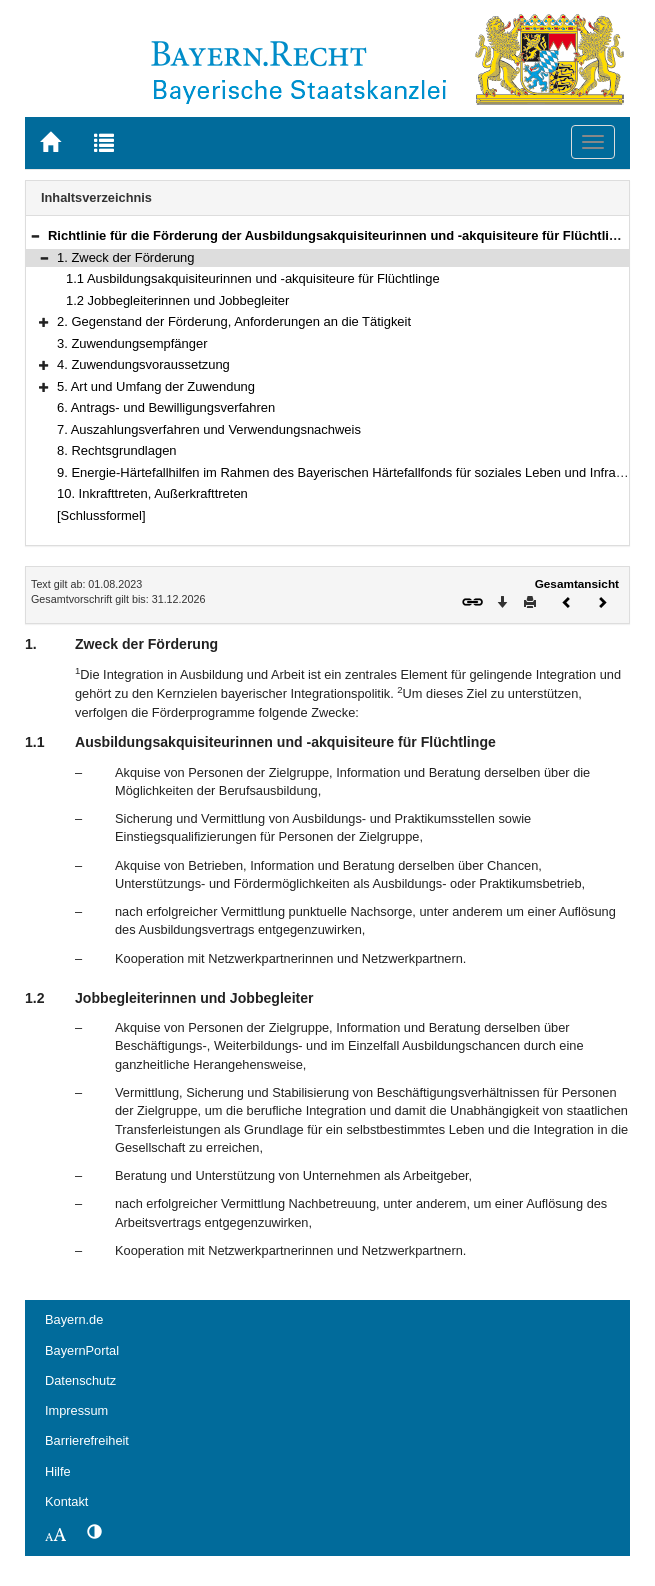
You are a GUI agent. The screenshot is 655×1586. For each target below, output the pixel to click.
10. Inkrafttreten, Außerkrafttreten (152, 493)
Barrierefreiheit (87, 1440)
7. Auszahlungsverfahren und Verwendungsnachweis (209, 429)
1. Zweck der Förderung (126, 257)
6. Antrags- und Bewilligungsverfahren (166, 407)
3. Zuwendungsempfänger (132, 343)
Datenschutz (80, 1380)
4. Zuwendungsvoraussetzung (143, 364)
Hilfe (58, 1471)
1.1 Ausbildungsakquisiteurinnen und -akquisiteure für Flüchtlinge (253, 278)
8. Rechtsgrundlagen (117, 450)
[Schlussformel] (101, 515)
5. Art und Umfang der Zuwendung (156, 386)
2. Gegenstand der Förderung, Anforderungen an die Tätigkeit (234, 321)
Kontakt (66, 1501)
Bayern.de (74, 1319)
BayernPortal (82, 1350)
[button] (35, 235)
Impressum (76, 1410)
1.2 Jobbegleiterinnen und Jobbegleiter (177, 300)
